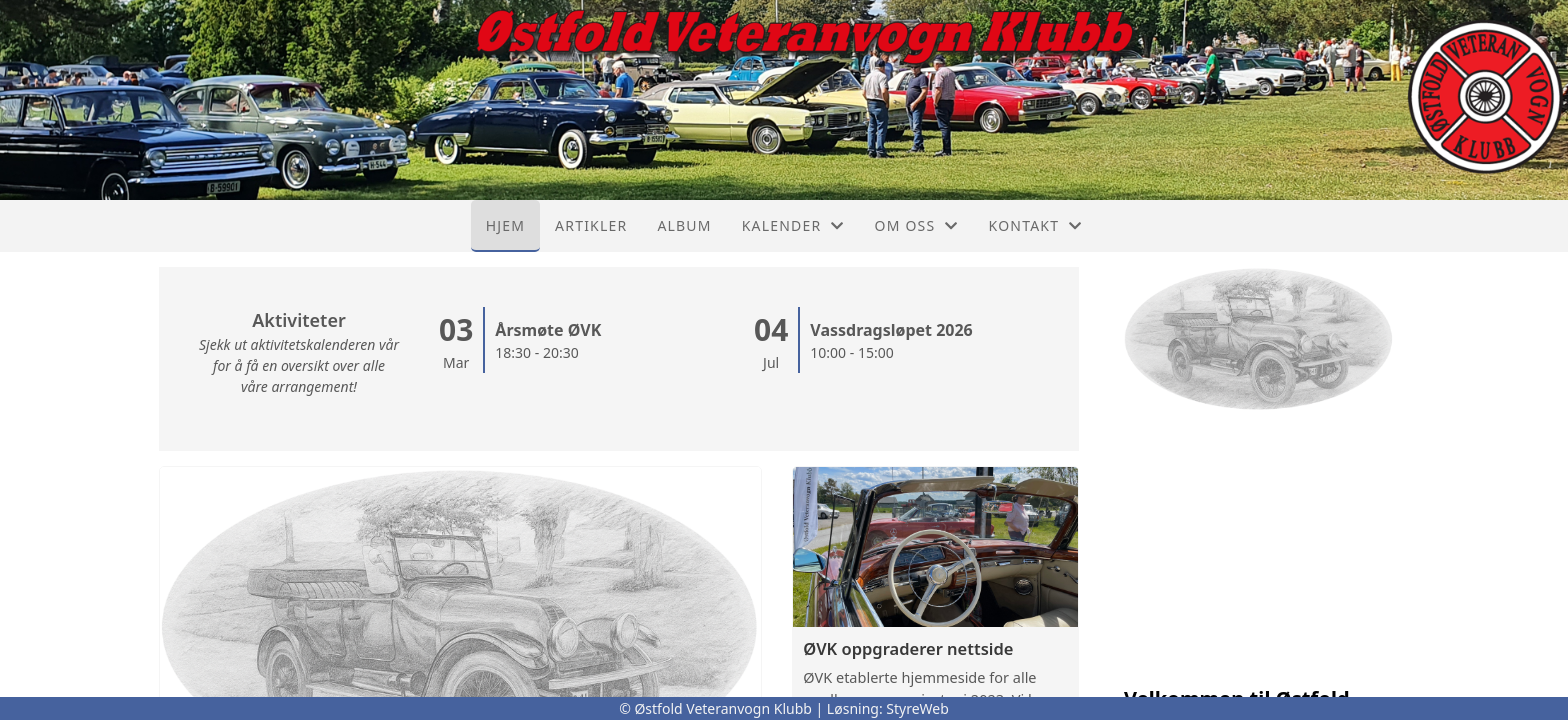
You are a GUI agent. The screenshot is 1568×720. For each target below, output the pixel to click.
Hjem (505, 225)
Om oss (917, 225)
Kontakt (1036, 225)
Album (684, 225)
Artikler (591, 225)
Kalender (793, 225)
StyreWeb (917, 708)
